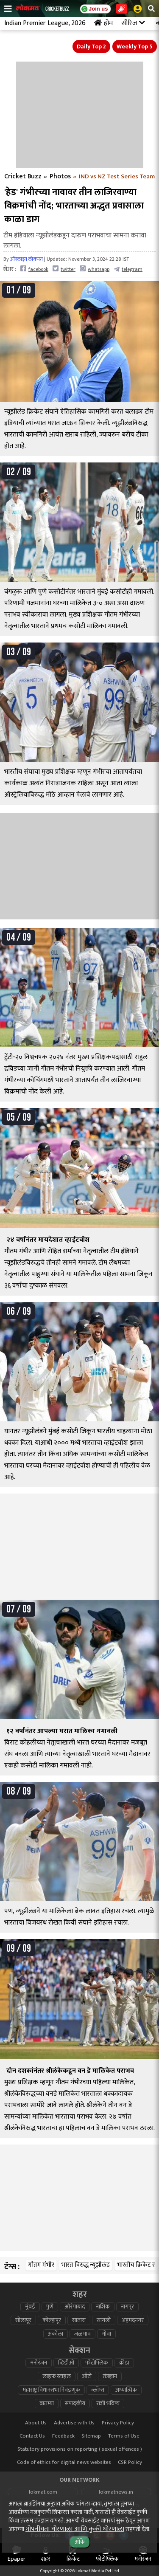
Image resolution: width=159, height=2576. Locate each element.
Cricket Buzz (23, 176)
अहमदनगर (133, 2320)
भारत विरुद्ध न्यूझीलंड (85, 2265)
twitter (64, 269)
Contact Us (32, 2436)
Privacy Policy (118, 2423)
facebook (34, 269)
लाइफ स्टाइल (56, 2376)
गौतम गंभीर (41, 2265)
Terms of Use (123, 2436)
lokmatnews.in (116, 2492)
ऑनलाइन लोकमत (26, 259)
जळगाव (82, 2334)
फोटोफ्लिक (96, 2362)
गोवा (106, 2334)
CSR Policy (130, 2462)
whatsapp (94, 269)
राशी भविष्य (108, 2403)
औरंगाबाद (74, 2306)
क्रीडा (124, 2362)
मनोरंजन (38, 2362)
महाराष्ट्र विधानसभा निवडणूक (51, 2390)
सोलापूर (23, 2320)
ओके (80, 2542)
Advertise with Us (74, 2423)
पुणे (49, 2306)
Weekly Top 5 (135, 46)
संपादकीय (75, 2403)
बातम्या (46, 2403)
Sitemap (91, 2436)
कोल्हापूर (51, 2320)
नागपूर (127, 2306)
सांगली (104, 2320)
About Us (36, 2423)
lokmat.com (43, 2492)
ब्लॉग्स (97, 2390)
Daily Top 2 (91, 46)
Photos (60, 176)
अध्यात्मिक (126, 2390)
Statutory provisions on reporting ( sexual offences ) (79, 2449)
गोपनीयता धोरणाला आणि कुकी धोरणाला (74, 2529)
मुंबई (30, 2306)
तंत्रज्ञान (110, 2376)
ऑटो (87, 2376)
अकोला (55, 2334)
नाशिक (103, 2306)
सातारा (79, 2320)
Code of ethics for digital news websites (64, 2462)
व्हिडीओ (66, 2362)
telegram (128, 269)
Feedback (63, 2436)
